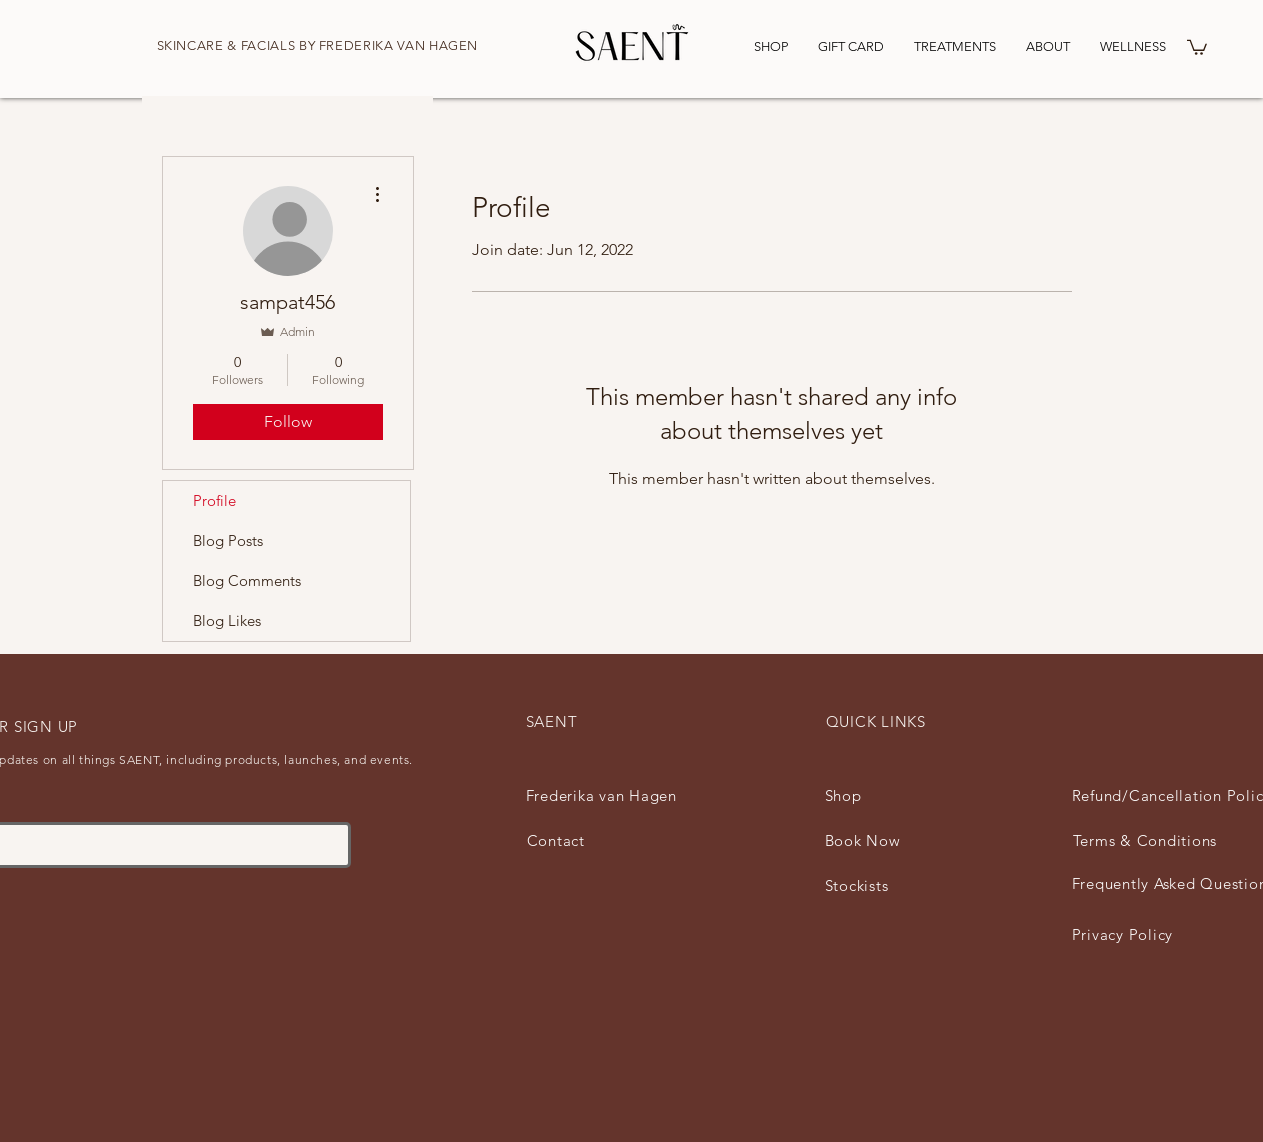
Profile (214, 500)
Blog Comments (247, 580)
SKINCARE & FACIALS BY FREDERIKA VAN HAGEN (318, 45)
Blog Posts (228, 540)
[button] (1197, 46)
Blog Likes (227, 620)
